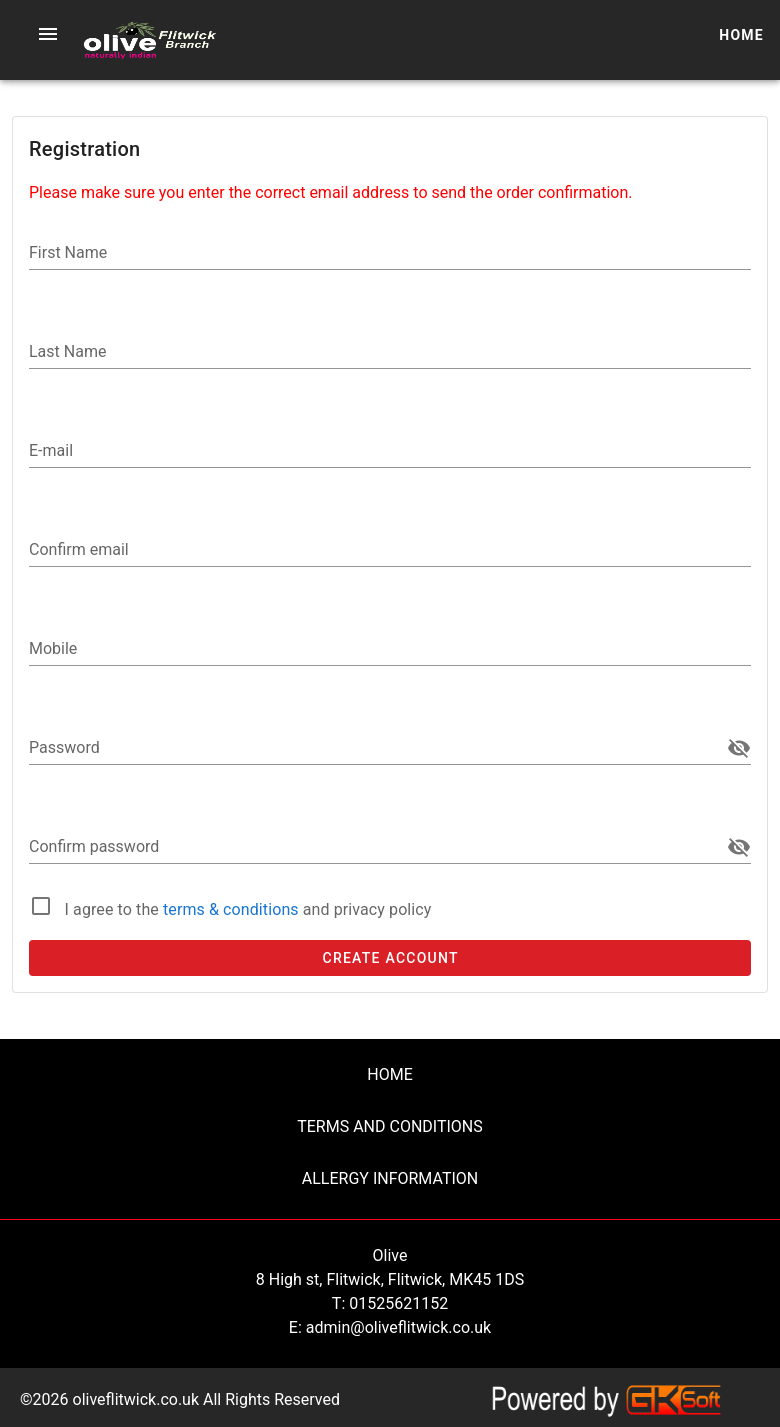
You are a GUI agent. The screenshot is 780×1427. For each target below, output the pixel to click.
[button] (48, 34)
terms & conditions (233, 909)
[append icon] (739, 748)
